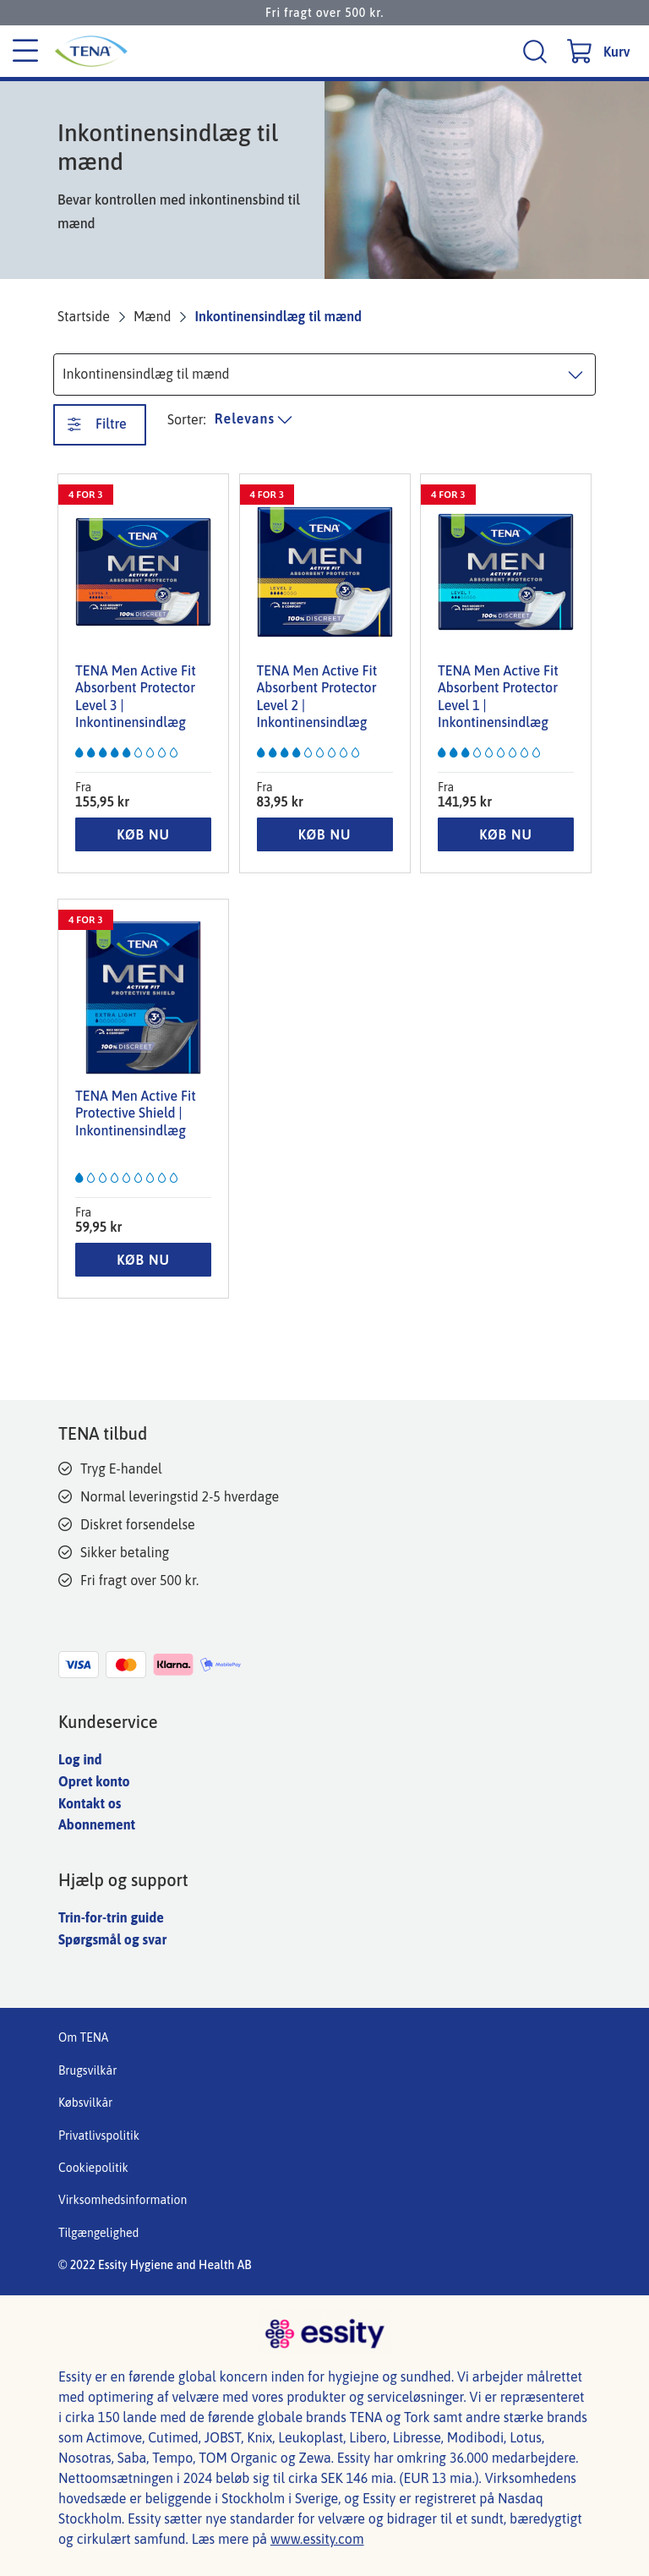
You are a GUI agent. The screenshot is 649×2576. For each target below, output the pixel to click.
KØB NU (143, 834)
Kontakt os (89, 1803)
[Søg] (537, 51)
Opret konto (94, 1781)
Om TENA (83, 2037)
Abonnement (96, 1824)
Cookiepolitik (93, 2167)
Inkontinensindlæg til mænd (278, 316)
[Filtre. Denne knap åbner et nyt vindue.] (99, 425)
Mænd (153, 316)
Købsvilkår (85, 2102)
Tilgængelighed (98, 2233)
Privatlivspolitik (98, 2135)
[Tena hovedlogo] (142, 51)
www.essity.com (317, 2538)
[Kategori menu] (25, 51)
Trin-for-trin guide (111, 1917)
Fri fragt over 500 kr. (324, 12)
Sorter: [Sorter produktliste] (186, 419)
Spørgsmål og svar (112, 1939)
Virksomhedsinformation (122, 2200)
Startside (83, 316)
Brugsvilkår (87, 2070)
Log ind (80, 1759)
